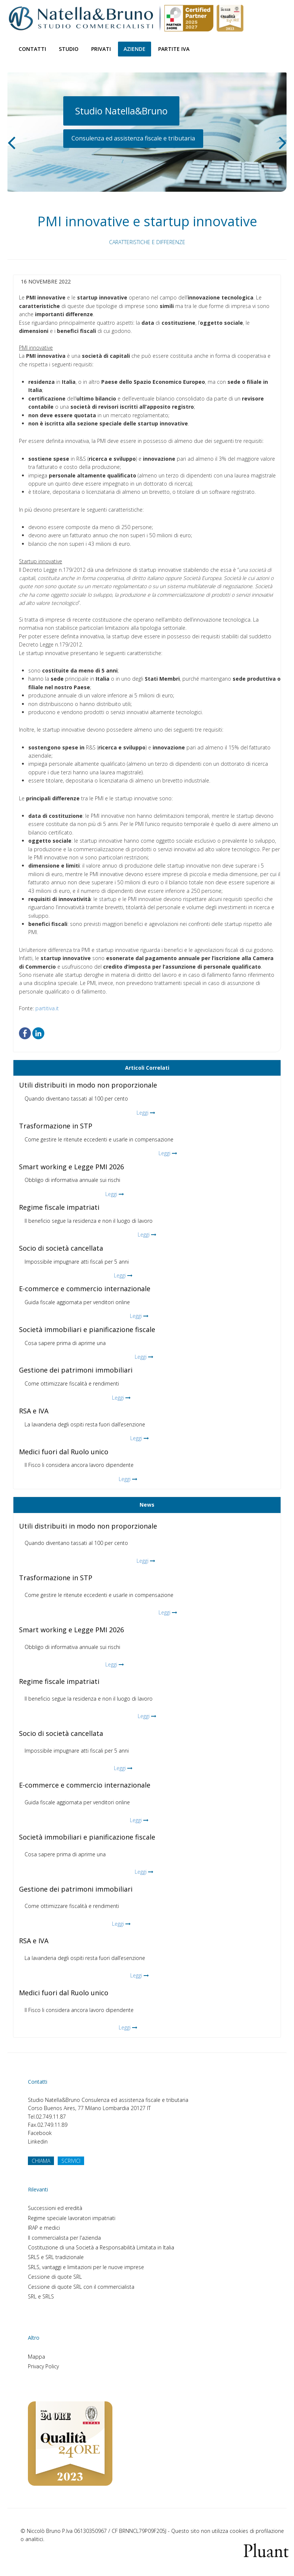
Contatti (32, 48)
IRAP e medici (44, 2227)
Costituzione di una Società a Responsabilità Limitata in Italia (101, 2247)
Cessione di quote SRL (55, 2276)
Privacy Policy (43, 2366)
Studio (69, 48)
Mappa (36, 2356)
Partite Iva (173, 48)
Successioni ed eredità (55, 2208)
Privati (101, 48)
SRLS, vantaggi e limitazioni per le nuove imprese (86, 2267)
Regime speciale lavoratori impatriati (71, 2218)
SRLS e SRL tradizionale (56, 2257)
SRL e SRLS (41, 2296)
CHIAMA (41, 2160)
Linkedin (38, 2141)
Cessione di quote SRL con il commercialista (81, 2286)
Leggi (142, 1112)
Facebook (40, 2132)
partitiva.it (47, 1008)
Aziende (135, 48)
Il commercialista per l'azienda (64, 2237)
